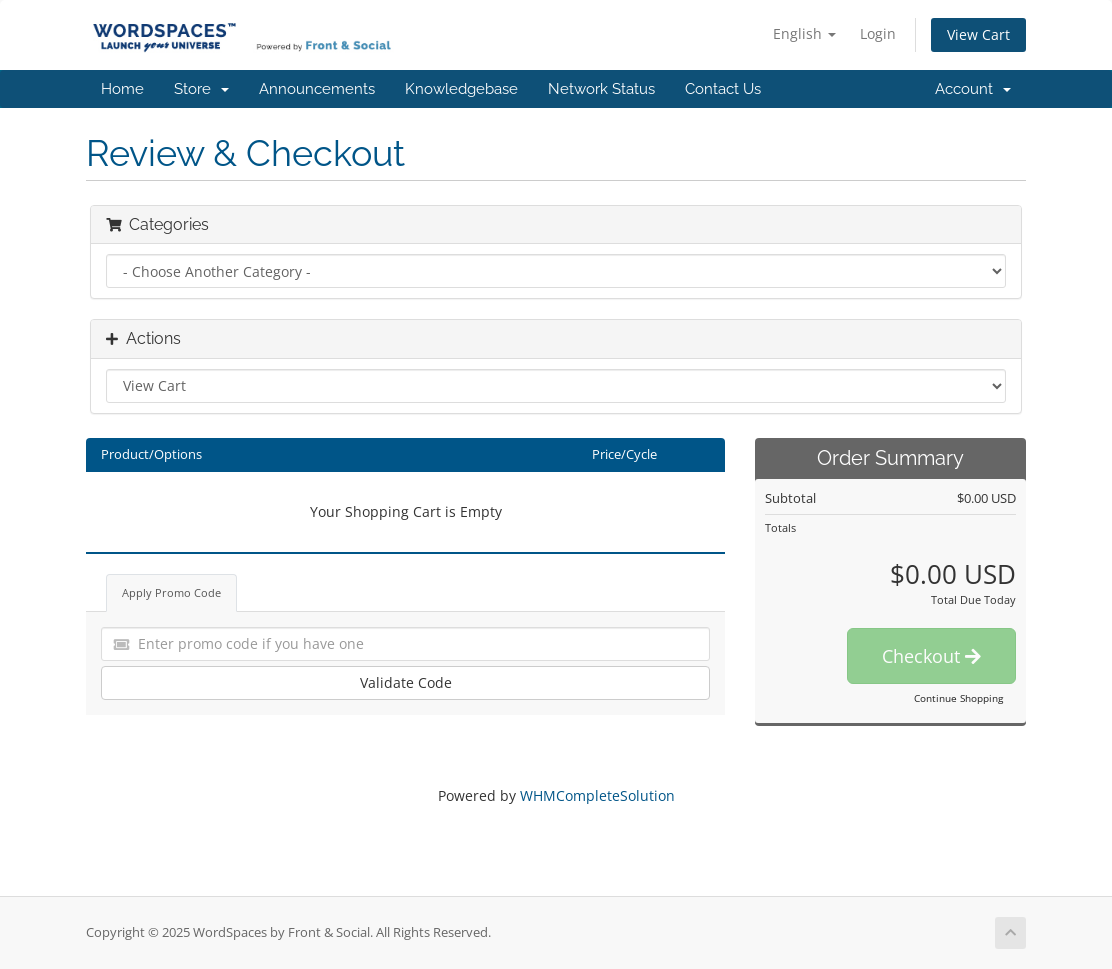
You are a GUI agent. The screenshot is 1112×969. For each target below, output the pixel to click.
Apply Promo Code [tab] (171, 592)
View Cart (978, 34)
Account (973, 89)
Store (201, 89)
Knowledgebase (461, 89)
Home (122, 89)
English (804, 33)
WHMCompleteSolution (597, 795)
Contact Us (723, 89)
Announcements (317, 89)
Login (878, 33)
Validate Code (406, 682)
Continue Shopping (958, 698)
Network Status (601, 89)
